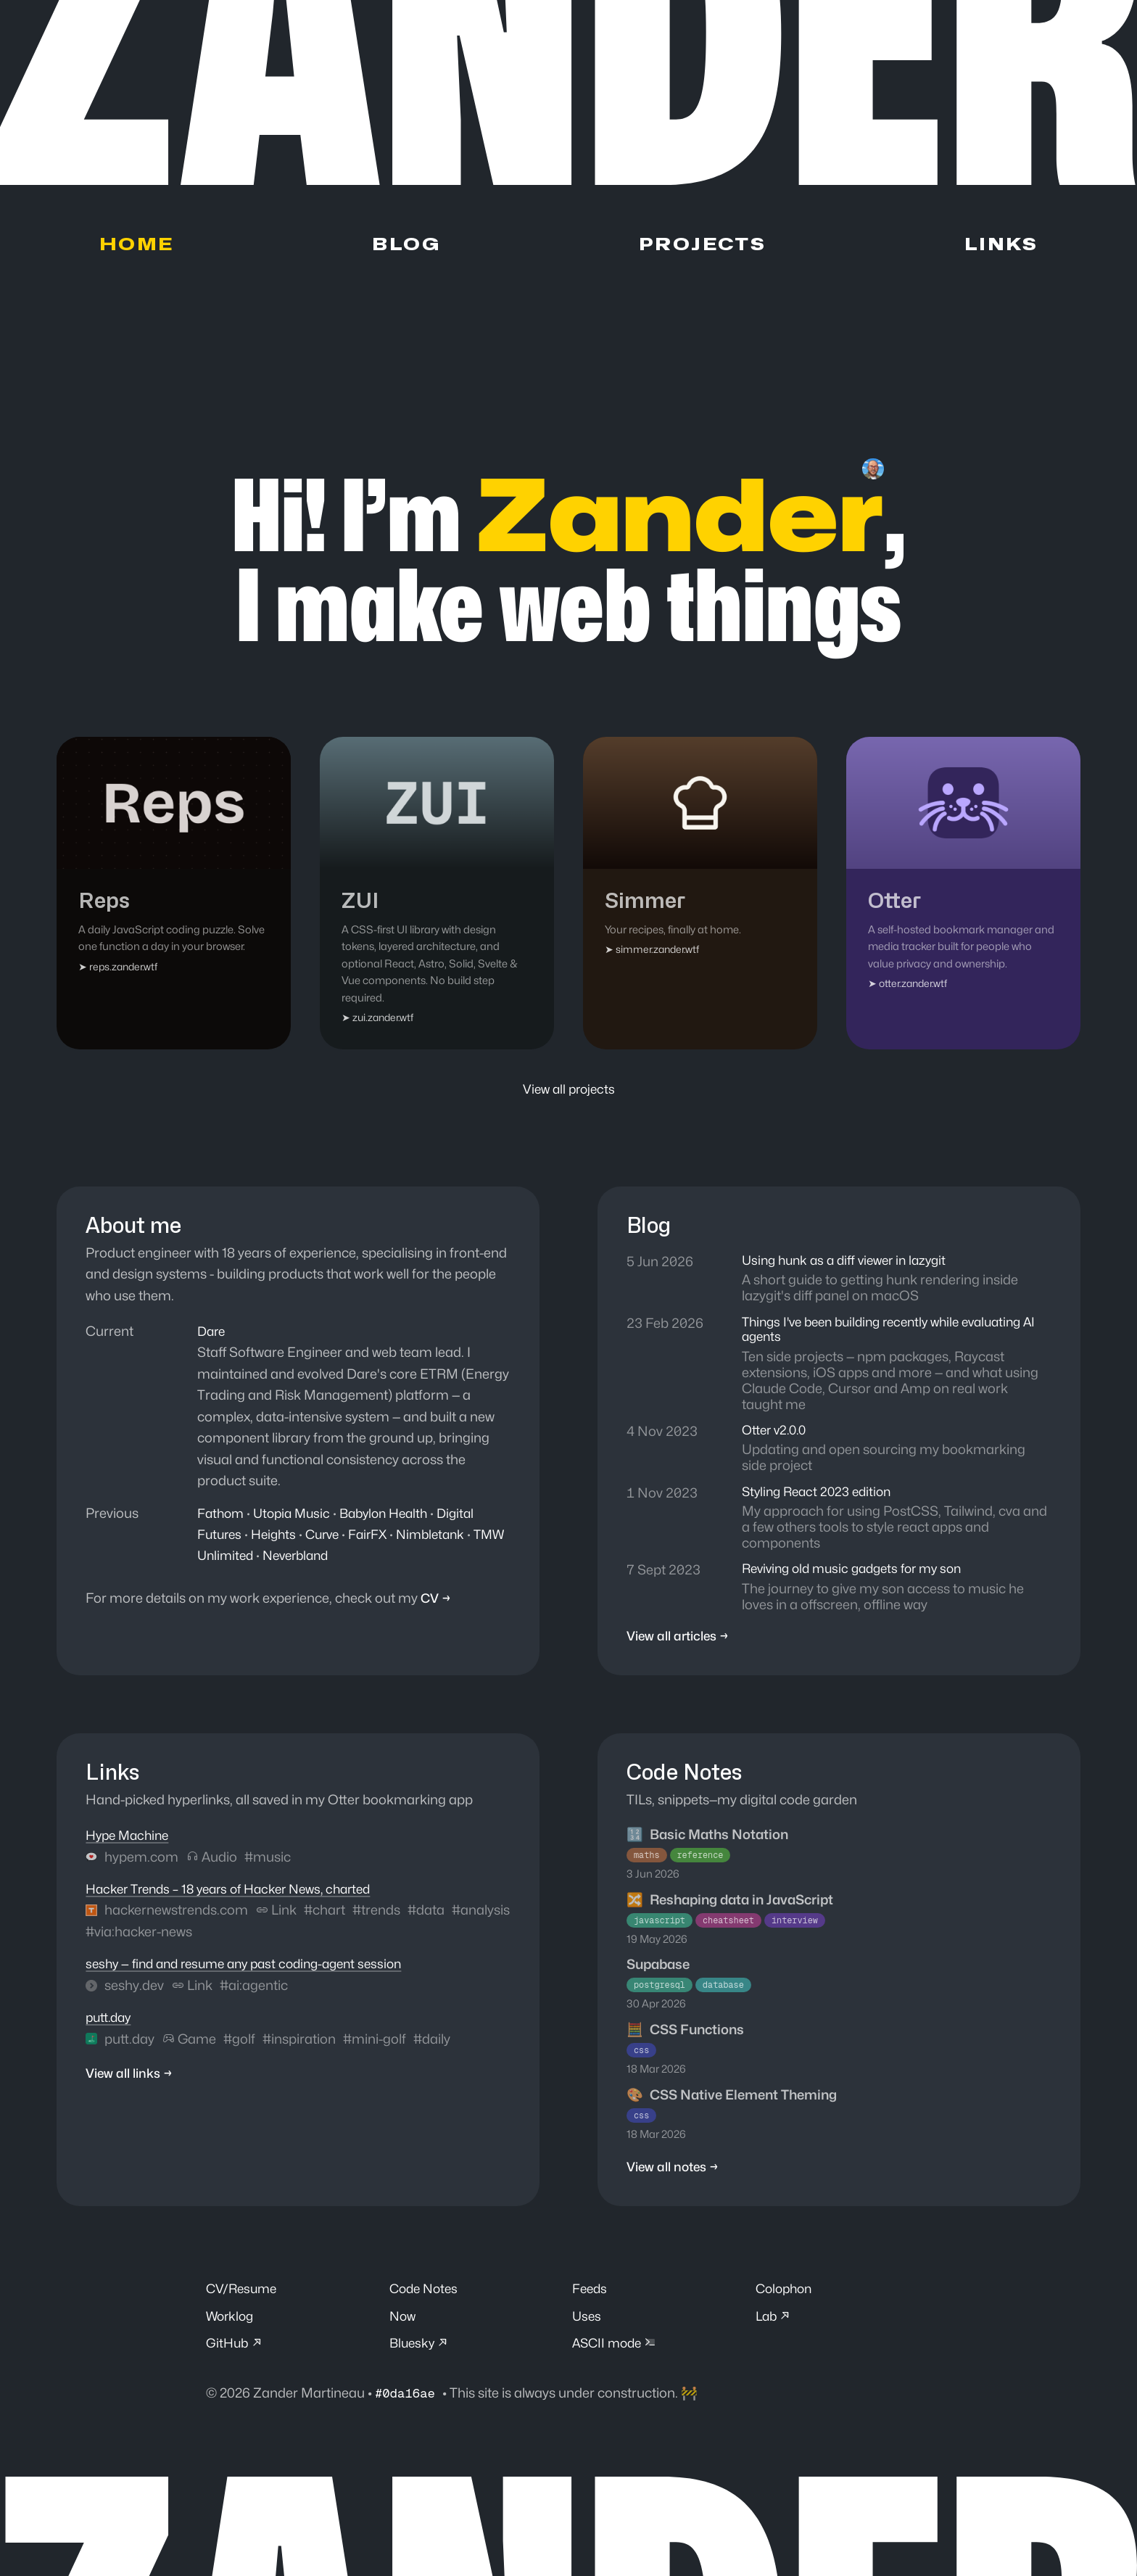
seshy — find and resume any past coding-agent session (254, 1975)
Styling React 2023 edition (821, 1500)
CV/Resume (243, 2302)
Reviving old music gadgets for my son (859, 1579)
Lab (775, 2331)
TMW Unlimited (244, 1558)
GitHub (236, 2359)
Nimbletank (444, 1537)
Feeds (590, 2302)
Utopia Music (296, 1516)
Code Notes (426, 2302)
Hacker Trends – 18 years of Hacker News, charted (238, 1900)
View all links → (133, 2086)
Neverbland (337, 1558)
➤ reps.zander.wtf (119, 969)
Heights (278, 1537)
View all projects (568, 1091)
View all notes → (676, 2179)
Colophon (786, 2302)
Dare (212, 1334)
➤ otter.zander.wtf (909, 987)
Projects (701, 246)
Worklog (231, 2331)
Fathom (222, 1516)
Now (403, 2331)
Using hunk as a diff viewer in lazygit (850, 1264)
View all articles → (682, 1647)
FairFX (377, 1537)
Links (1002, 246)
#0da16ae (411, 2410)
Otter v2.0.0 (777, 1437)
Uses (587, 2331)
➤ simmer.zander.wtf (653, 952)
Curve (329, 1537)
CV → (437, 1601)
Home (135, 246)
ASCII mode (617, 2359)
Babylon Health (394, 1516)
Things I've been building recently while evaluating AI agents (892, 1335)
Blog (403, 246)
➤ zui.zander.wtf (379, 1021)
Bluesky (421, 2359)
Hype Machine (130, 1846)
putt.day (111, 2028)
